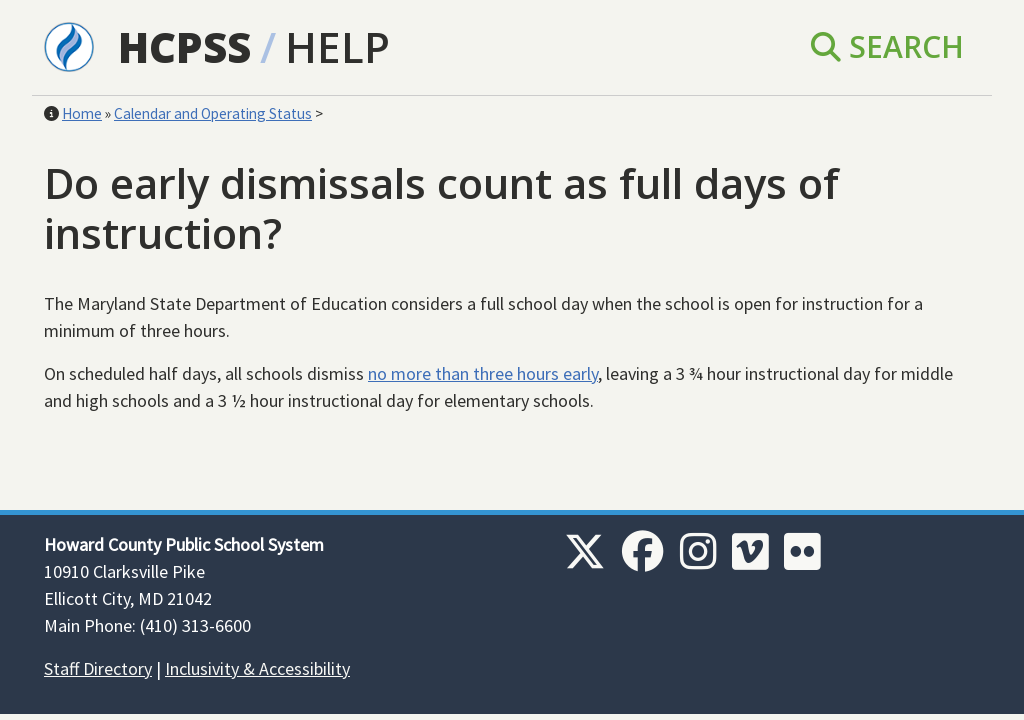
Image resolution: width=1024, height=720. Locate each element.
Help (337, 46)
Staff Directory (98, 668)
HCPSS (184, 46)
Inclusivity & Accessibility (257, 668)
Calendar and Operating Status (213, 113)
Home (82, 113)
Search (887, 46)
